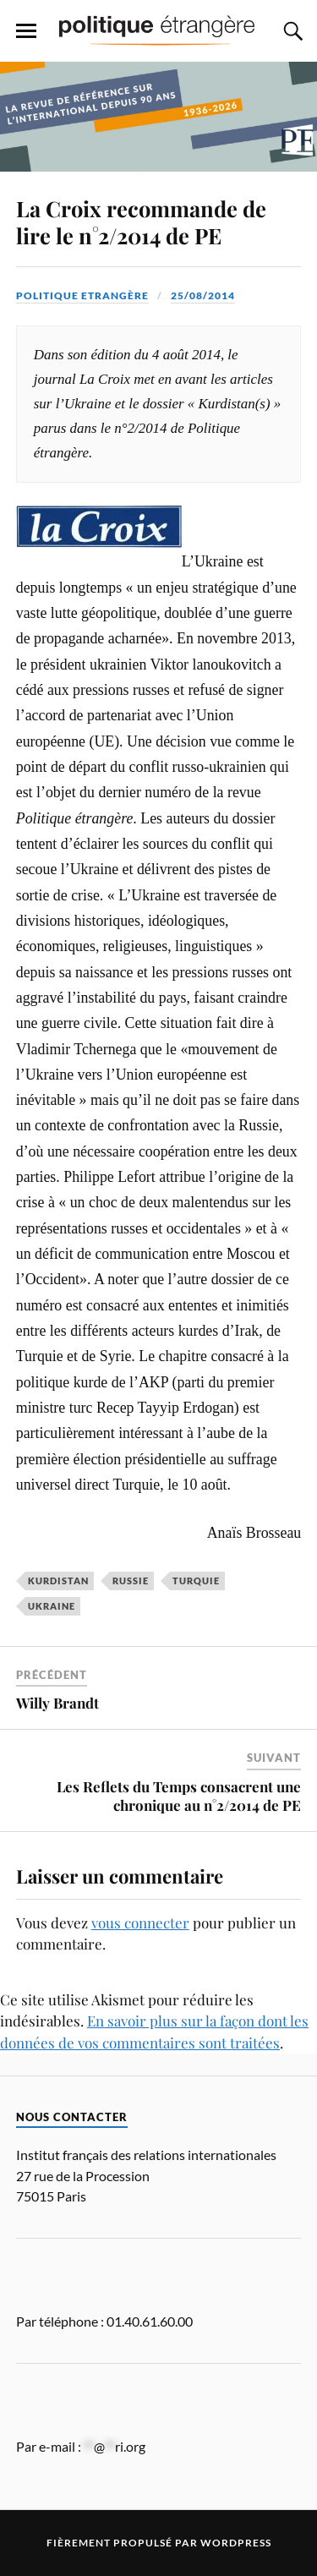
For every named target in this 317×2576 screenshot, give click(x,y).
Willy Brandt (57, 1702)
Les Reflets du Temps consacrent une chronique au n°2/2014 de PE (179, 1795)
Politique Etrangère (82, 295)
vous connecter (140, 1922)
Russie (130, 1580)
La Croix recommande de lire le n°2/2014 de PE (141, 221)
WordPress (235, 2542)
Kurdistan (58, 1580)
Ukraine (51, 1605)
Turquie (196, 1580)
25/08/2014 (203, 295)
